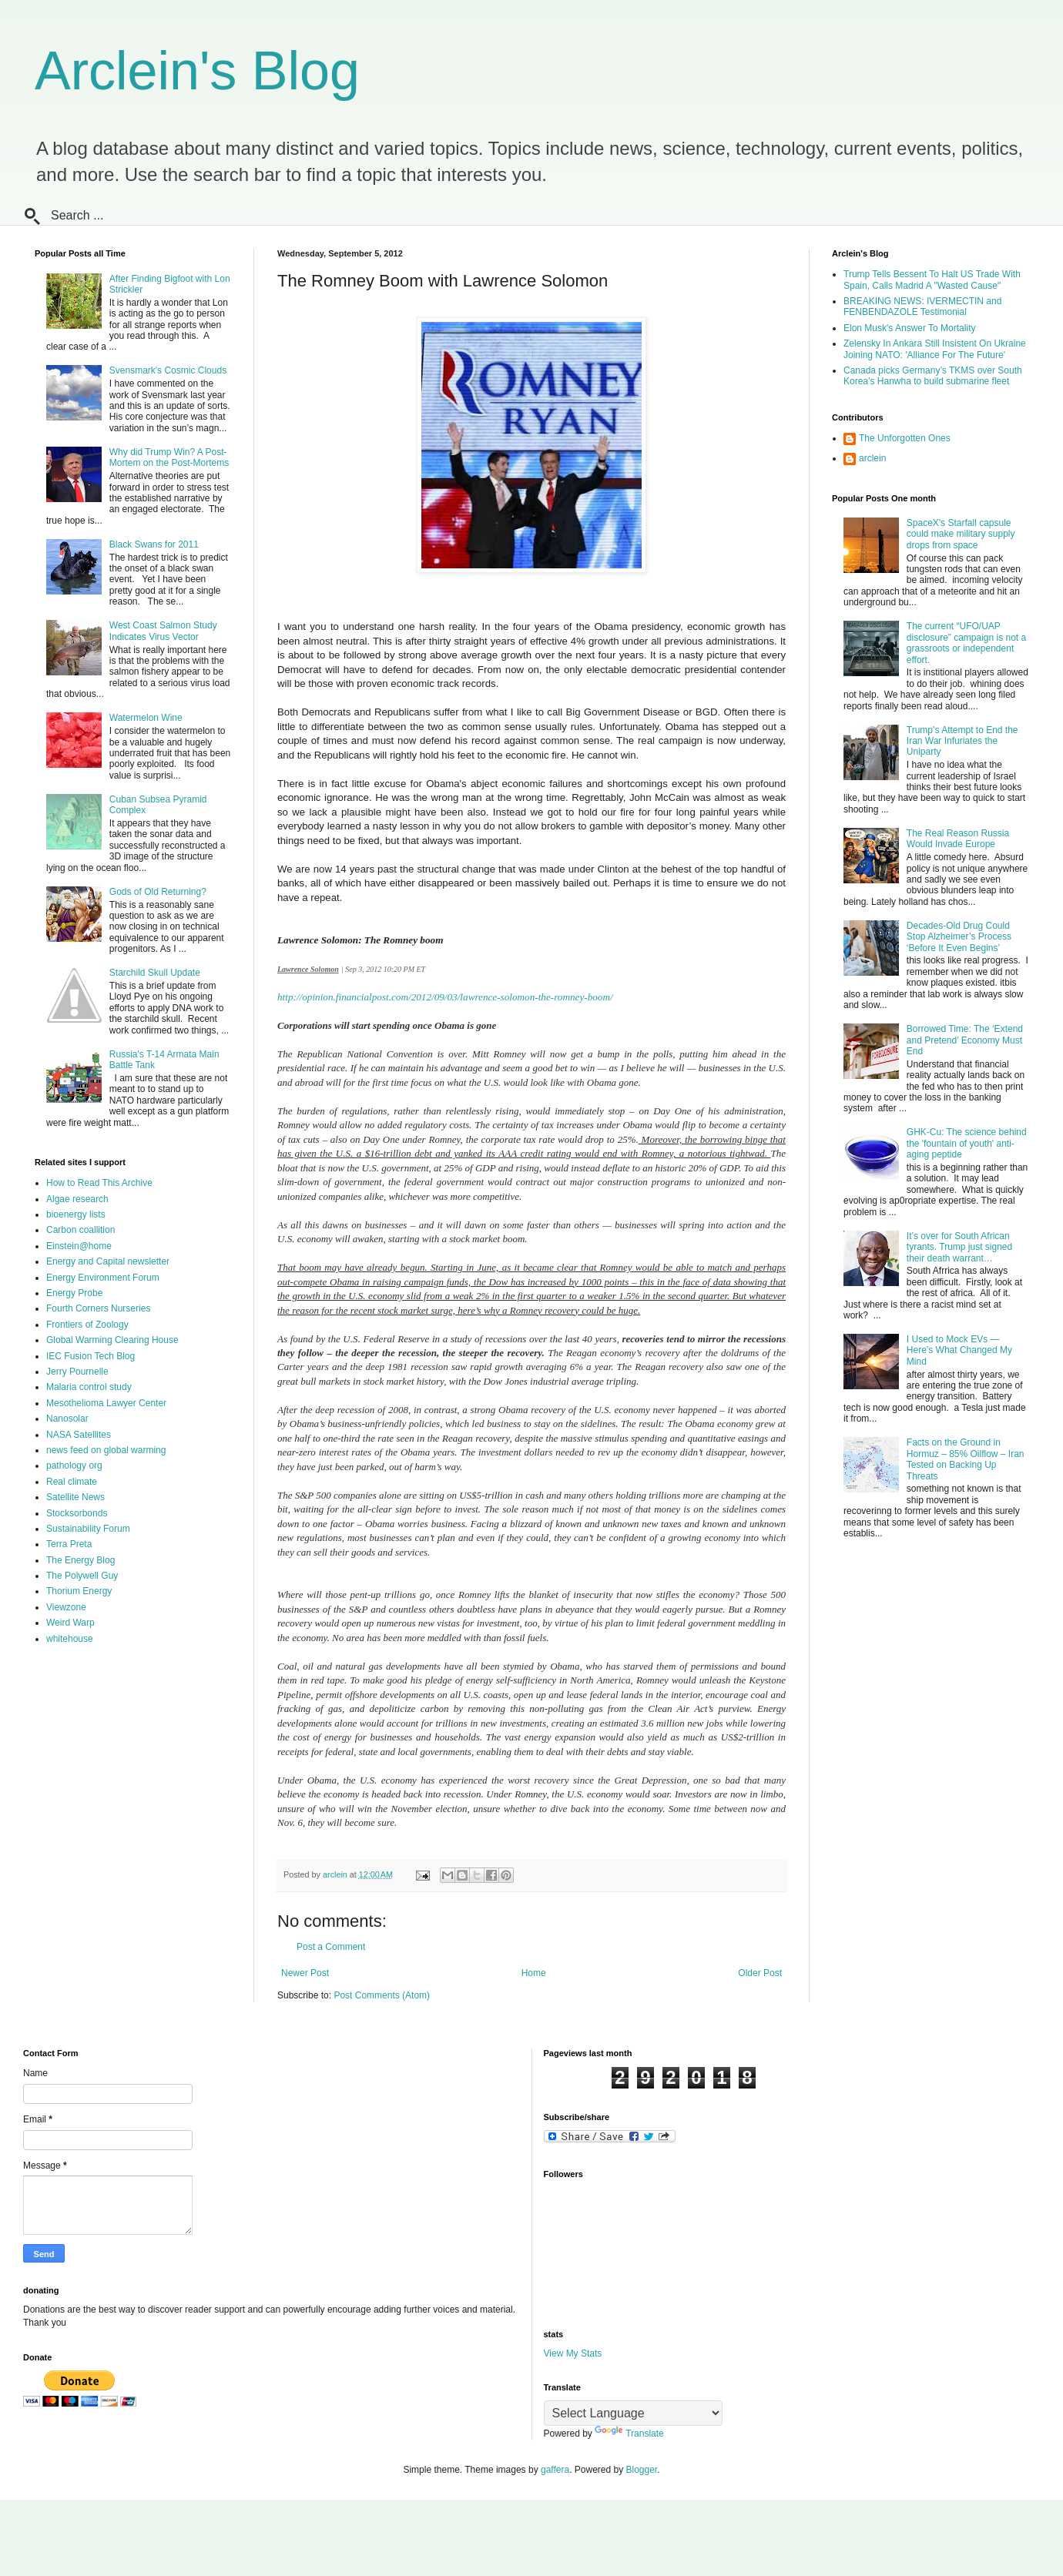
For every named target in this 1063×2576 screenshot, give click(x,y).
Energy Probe (74, 1293)
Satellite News (75, 1497)
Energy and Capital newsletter (107, 1261)
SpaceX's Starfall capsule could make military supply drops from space (961, 534)
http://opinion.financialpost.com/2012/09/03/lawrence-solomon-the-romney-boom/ (445, 997)
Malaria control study (89, 1387)
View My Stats (573, 2353)
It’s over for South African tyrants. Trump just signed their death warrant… (959, 1247)
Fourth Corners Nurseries (98, 1308)
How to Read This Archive (99, 1182)
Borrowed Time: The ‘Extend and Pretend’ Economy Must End (965, 1040)
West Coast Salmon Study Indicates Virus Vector (163, 630)
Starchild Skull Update (154, 972)
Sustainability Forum (88, 1528)
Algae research (77, 1199)
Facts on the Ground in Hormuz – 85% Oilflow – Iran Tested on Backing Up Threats (965, 1459)
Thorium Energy (79, 1591)
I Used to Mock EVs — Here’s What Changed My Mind (959, 1350)
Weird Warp (70, 1622)
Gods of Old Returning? (157, 891)
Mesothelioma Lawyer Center (106, 1403)
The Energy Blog (80, 1560)
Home (533, 1973)
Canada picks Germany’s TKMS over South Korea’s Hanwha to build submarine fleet (932, 376)
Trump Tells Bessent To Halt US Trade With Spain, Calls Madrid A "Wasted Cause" (932, 279)
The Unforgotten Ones (905, 438)
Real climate (71, 1481)
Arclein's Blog (197, 71)
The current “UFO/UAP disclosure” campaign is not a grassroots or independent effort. (966, 643)
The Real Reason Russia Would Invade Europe (958, 838)
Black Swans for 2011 (154, 544)
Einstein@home (79, 1246)
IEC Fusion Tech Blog (90, 1356)
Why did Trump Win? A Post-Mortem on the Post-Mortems (169, 457)
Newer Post (305, 1973)
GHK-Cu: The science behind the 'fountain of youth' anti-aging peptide (967, 1143)
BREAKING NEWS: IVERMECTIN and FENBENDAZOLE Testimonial (922, 306)
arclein (872, 458)
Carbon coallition (80, 1229)
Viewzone (66, 1607)
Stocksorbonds (76, 1513)
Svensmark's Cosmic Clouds (167, 370)
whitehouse (69, 1638)
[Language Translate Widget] (633, 2413)
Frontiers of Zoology (87, 1324)
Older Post (760, 1973)
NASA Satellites (78, 1434)
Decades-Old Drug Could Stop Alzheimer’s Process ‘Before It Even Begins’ (959, 936)
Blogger (642, 2469)
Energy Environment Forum (102, 1277)
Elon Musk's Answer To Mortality (909, 328)
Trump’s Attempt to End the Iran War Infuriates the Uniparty (962, 741)
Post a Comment (331, 1946)
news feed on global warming (106, 1450)
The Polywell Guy (82, 1575)
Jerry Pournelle (77, 1371)
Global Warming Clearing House (112, 1340)
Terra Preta (69, 1544)
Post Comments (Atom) (382, 1995)
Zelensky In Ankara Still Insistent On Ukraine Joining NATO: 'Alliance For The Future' (934, 349)
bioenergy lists (76, 1214)
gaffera (555, 2469)
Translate (629, 2433)
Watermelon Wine (146, 717)
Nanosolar (67, 1418)
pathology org (74, 1465)
